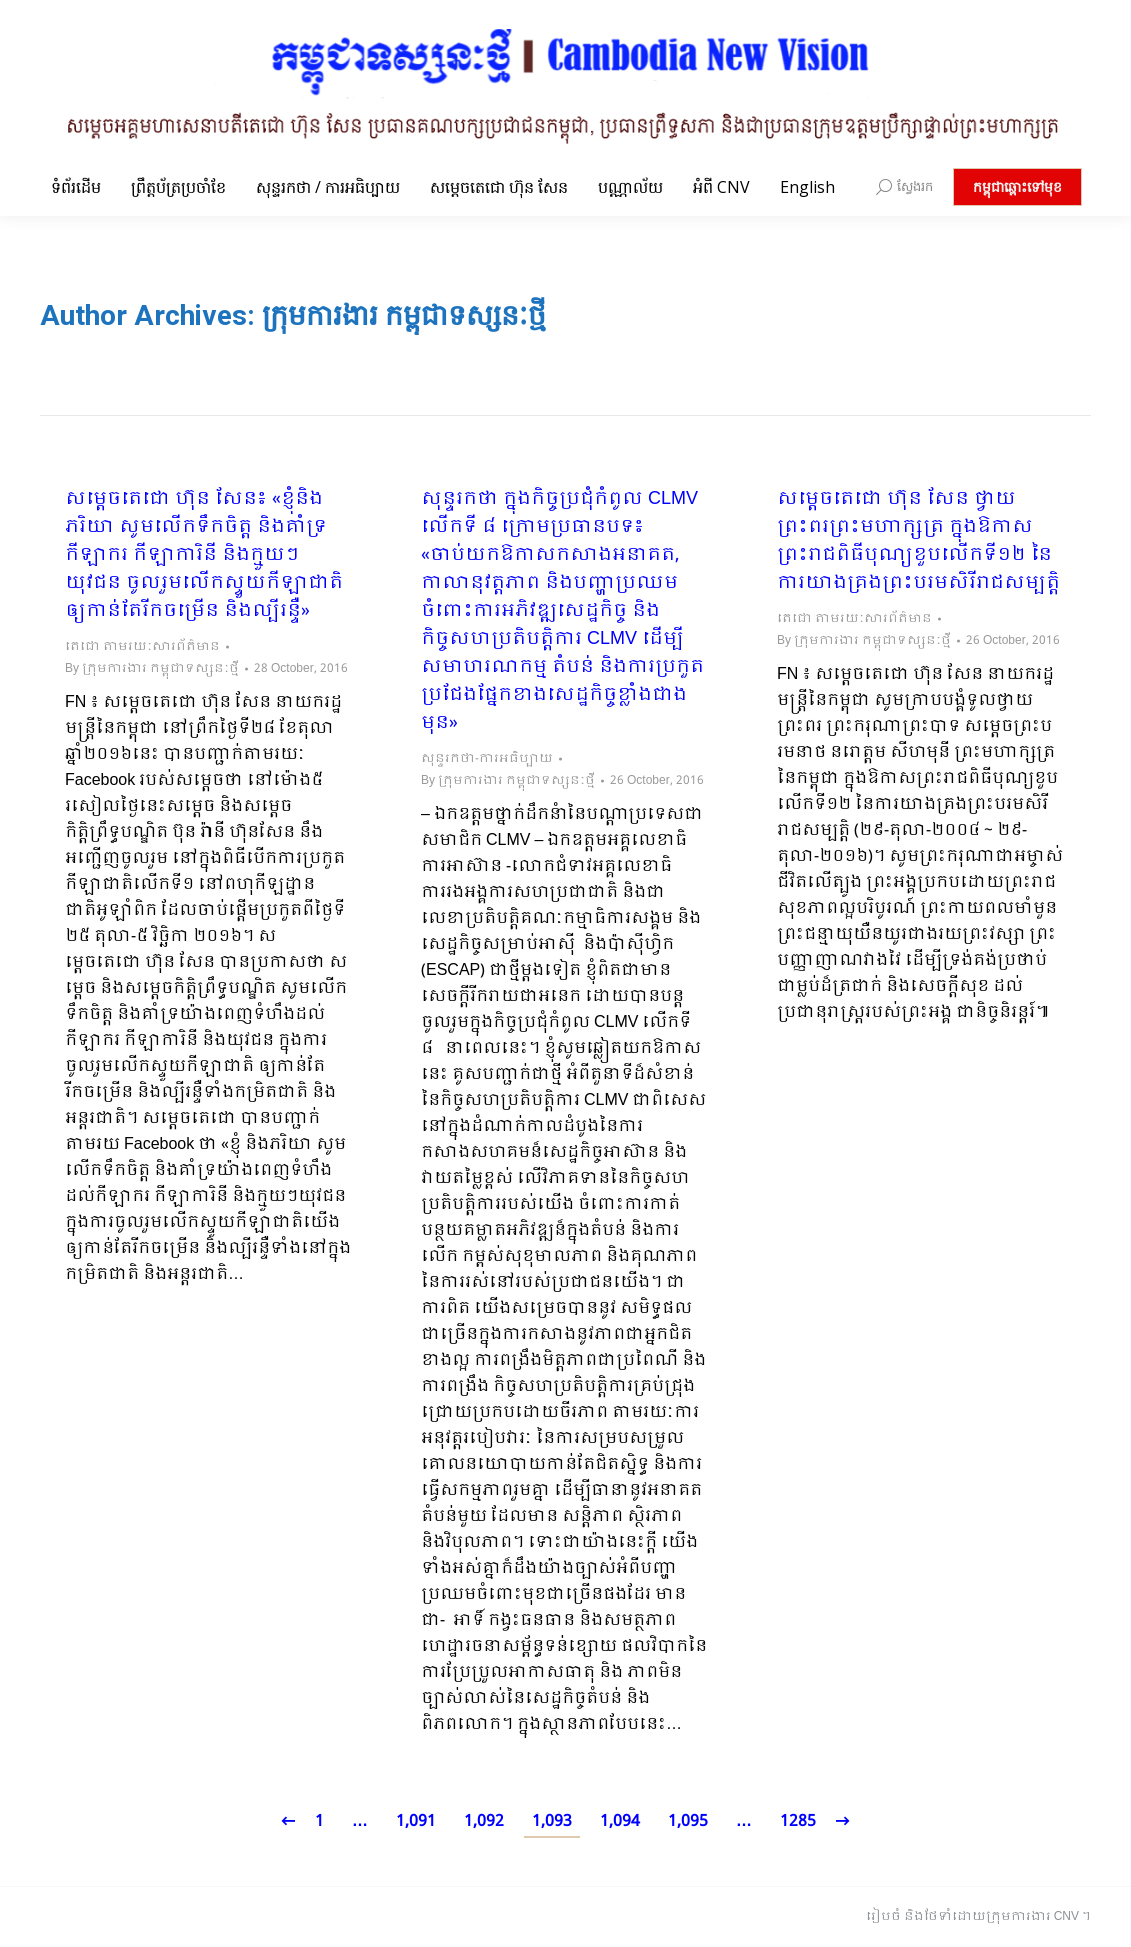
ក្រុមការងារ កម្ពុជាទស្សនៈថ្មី (404, 315)
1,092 (484, 1821)
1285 (798, 1821)
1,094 (620, 1821)
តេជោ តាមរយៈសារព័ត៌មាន (142, 647)
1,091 (416, 1821)
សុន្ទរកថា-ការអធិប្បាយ (487, 759)
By (152, 669)
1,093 (552, 1821)
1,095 (688, 1821)
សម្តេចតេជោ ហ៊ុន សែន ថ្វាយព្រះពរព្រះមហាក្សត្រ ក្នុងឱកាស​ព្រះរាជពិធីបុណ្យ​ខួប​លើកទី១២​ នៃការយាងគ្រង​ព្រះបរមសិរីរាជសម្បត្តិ (918, 542)
